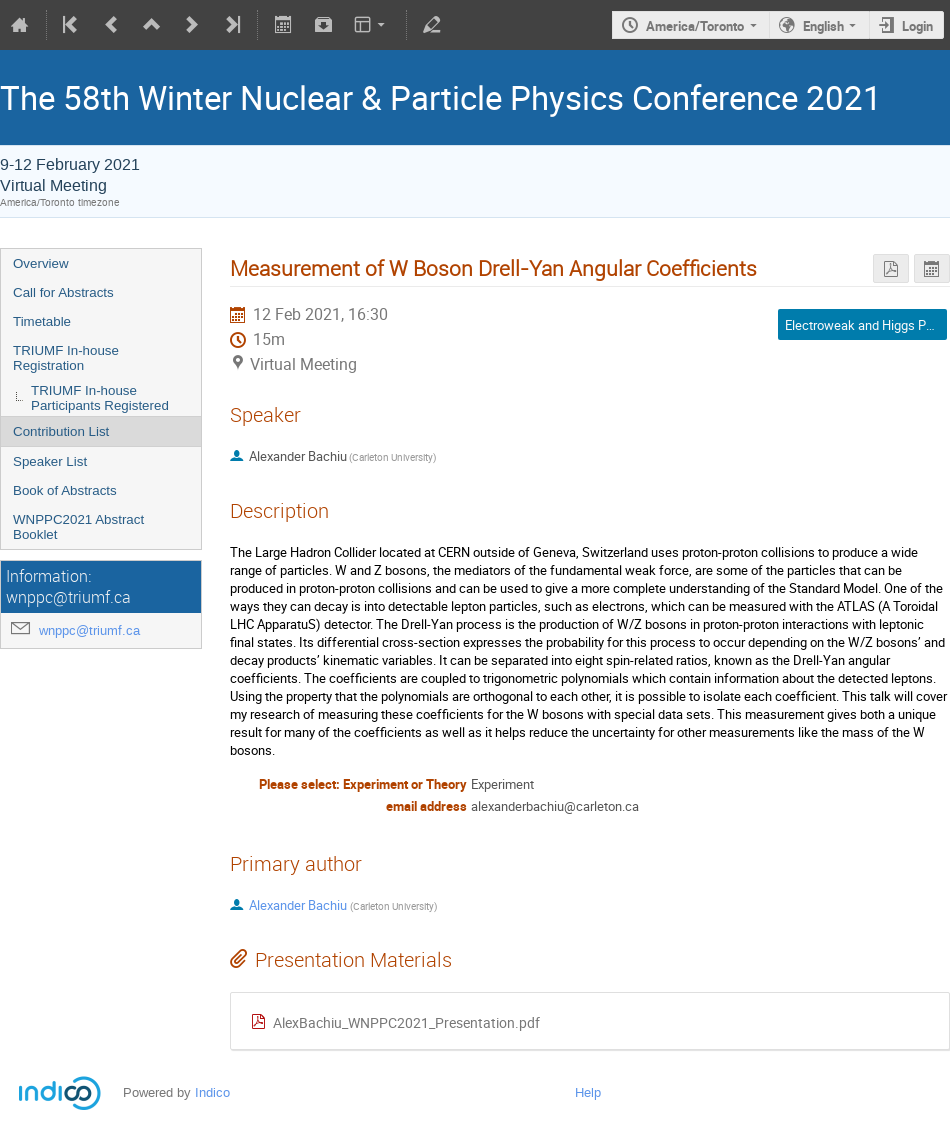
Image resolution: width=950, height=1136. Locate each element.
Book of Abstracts (65, 490)
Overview (41, 263)
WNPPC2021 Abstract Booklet (78, 527)
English (823, 26)
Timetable (42, 321)
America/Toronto (695, 26)
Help (588, 1092)
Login (917, 26)
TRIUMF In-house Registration (66, 358)
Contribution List (61, 431)
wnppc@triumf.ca (89, 630)
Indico (212, 1092)
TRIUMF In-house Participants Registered (100, 398)
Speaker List (50, 461)
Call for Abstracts (63, 292)
